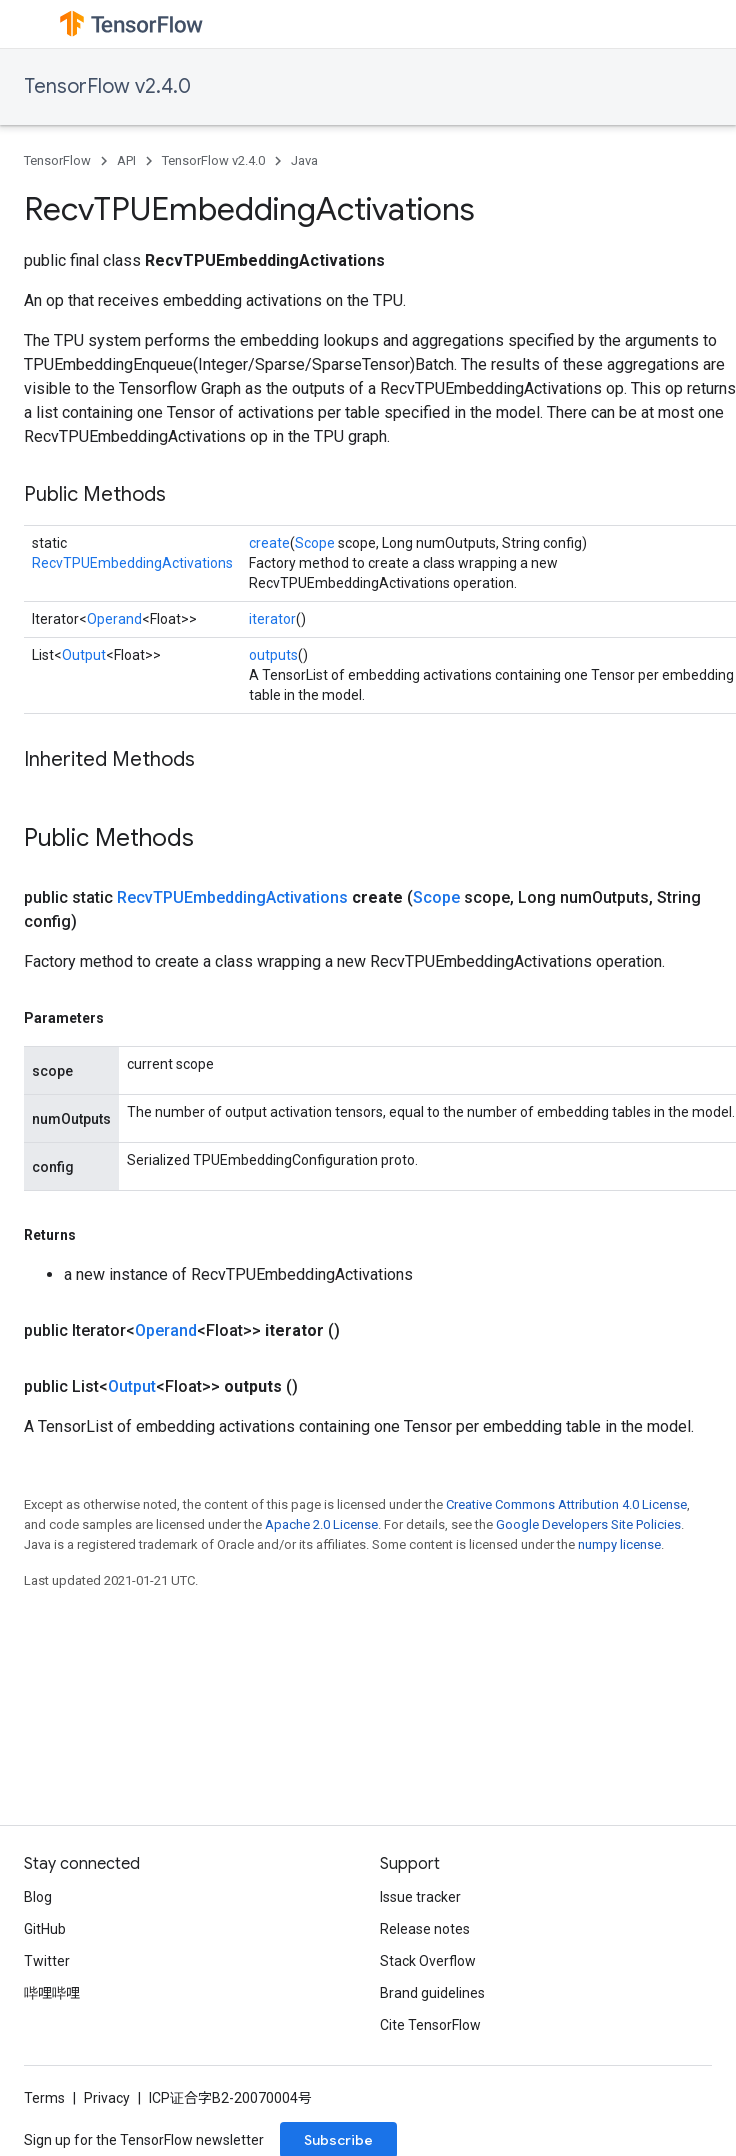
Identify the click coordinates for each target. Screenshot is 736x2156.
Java (304, 160)
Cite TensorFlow (430, 2025)
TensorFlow (57, 160)
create (269, 543)
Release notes (425, 1929)
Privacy (107, 2098)
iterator (272, 619)
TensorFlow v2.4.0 (107, 86)
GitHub (45, 1929)
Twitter (47, 1961)
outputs (273, 655)
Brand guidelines (432, 1993)
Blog (38, 1897)
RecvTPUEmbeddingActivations (132, 563)
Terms (44, 2098)
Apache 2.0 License (321, 1524)
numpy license (619, 1544)
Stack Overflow (428, 1961)
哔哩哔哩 (52, 1993)
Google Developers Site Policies (588, 1524)
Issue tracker (420, 1897)
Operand (114, 619)
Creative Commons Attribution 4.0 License (566, 1504)
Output (84, 655)
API (126, 160)
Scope (315, 543)
